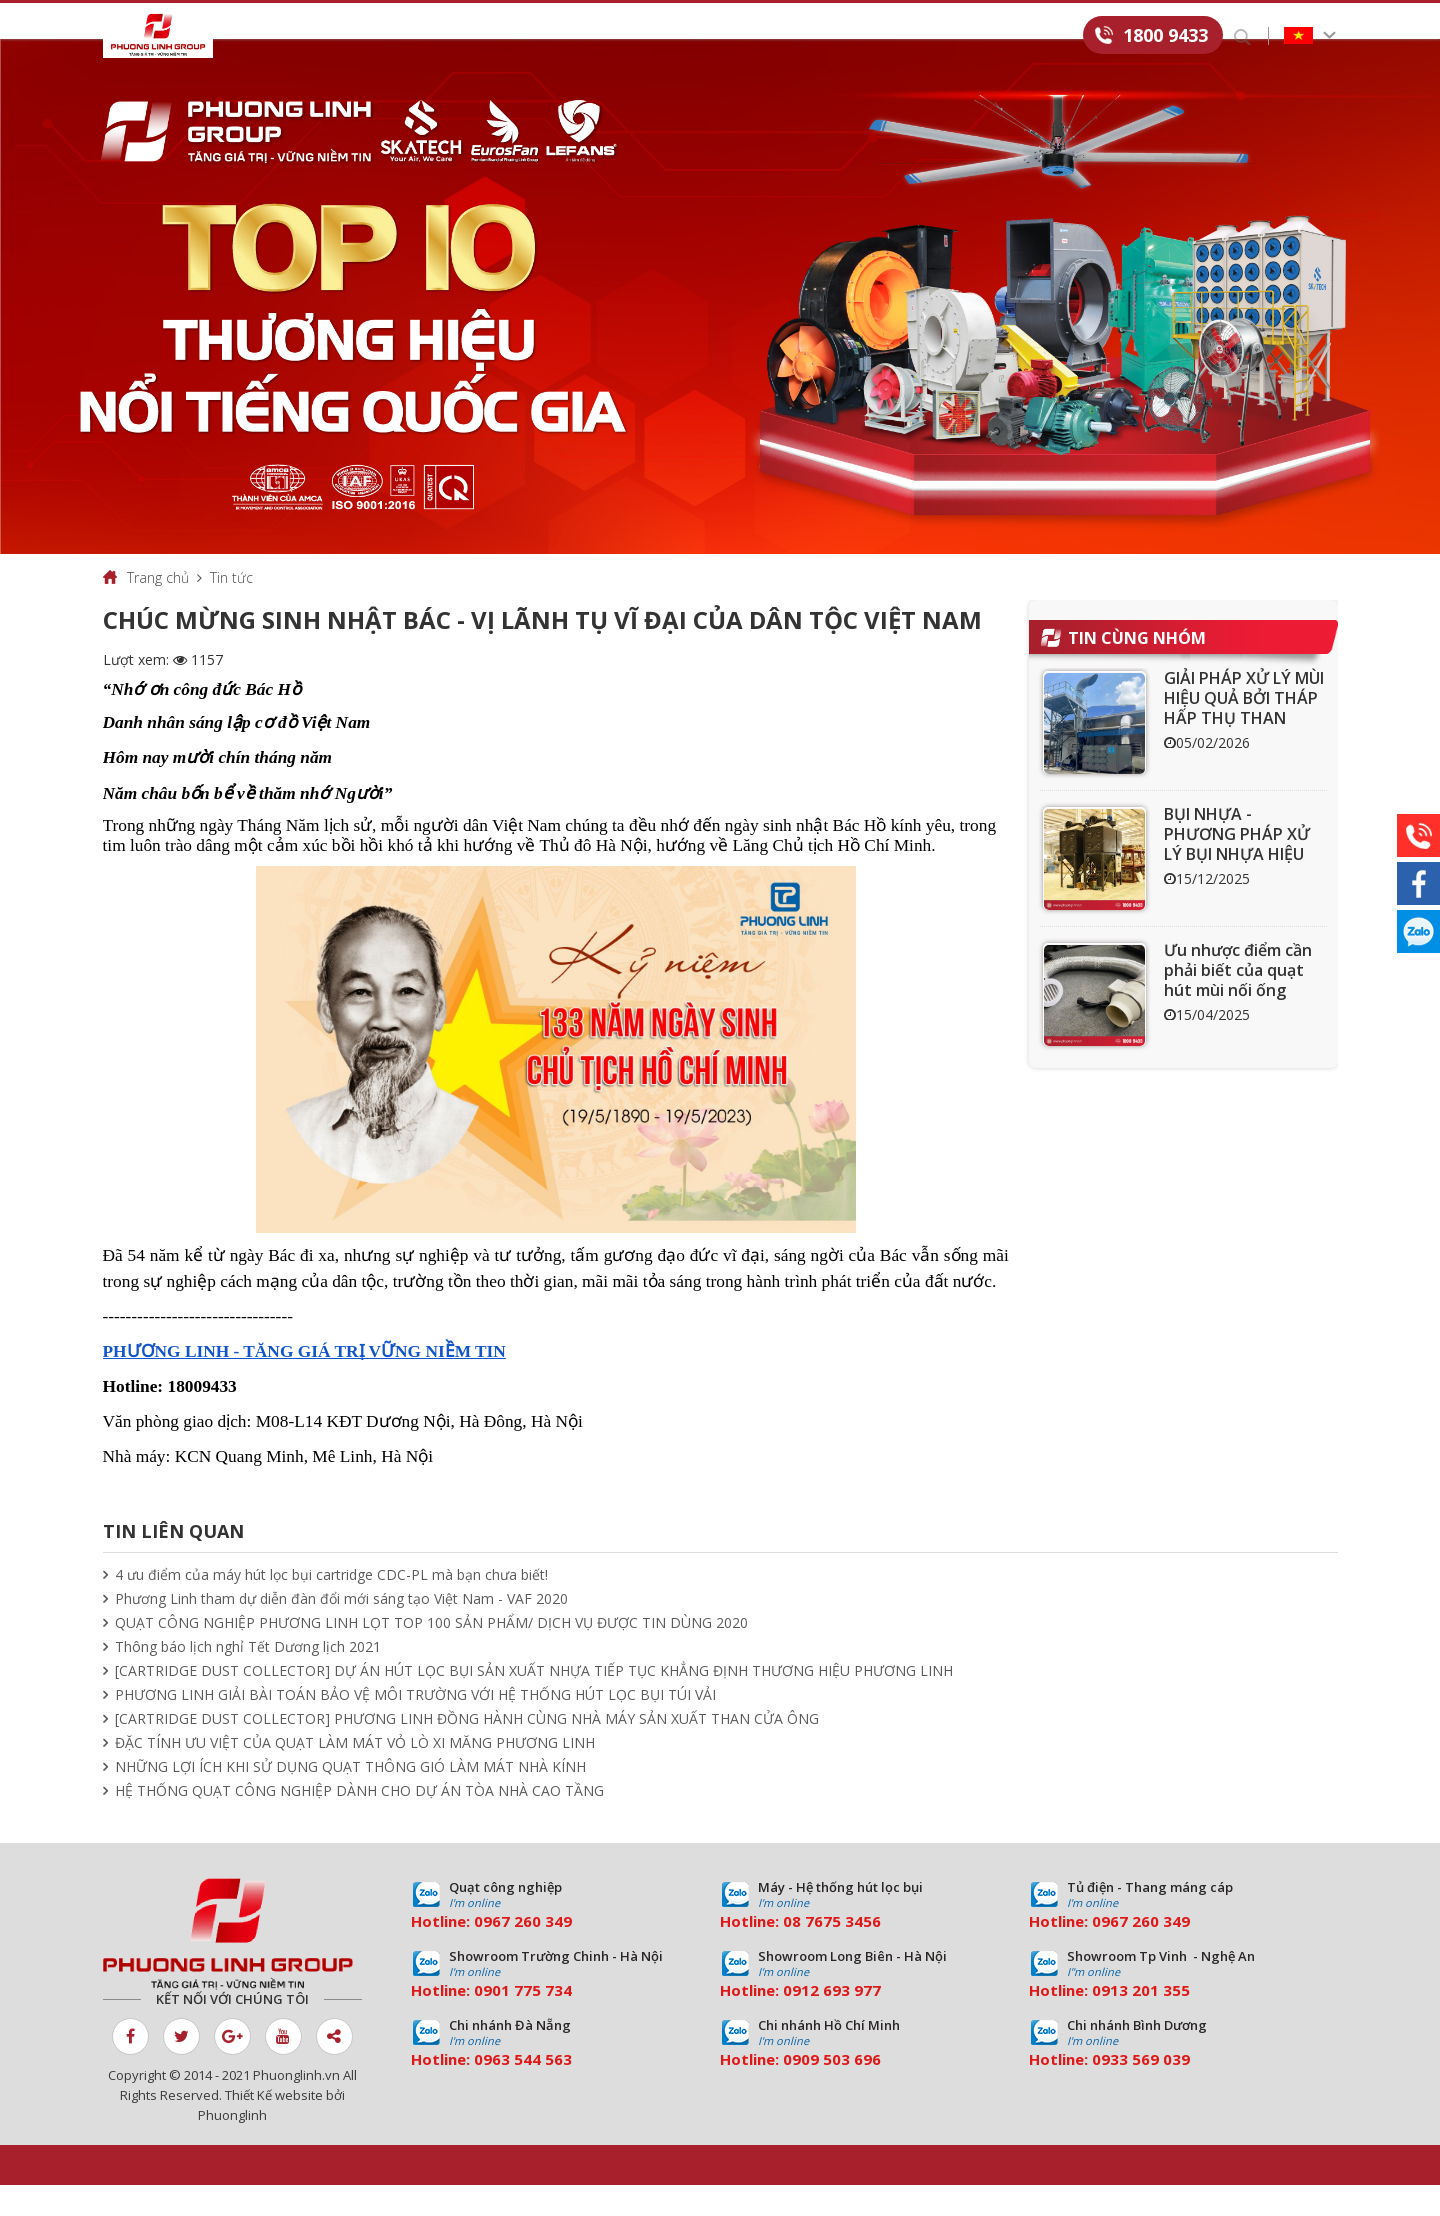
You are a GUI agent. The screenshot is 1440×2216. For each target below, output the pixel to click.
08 (792, 1952)
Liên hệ (1042, 36)
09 (483, 2021)
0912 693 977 (832, 2021)
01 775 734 (532, 2021)
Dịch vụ (508, 36)
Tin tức (692, 36)
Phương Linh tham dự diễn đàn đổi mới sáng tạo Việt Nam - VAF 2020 (341, 1629)
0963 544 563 (523, 2090)
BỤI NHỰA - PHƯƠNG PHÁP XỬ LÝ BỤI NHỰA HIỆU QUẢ (1237, 875)
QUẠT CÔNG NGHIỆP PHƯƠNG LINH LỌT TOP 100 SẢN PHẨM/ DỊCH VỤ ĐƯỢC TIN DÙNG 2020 (431, 1653)
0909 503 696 (832, 2090)
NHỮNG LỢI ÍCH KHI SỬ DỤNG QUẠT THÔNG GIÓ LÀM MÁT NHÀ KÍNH (350, 1797)
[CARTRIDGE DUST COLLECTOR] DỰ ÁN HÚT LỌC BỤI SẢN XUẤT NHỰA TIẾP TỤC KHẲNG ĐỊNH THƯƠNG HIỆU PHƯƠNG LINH (534, 1701)
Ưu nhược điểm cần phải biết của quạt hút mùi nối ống (1238, 1001)
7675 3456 (843, 1952)
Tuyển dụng (930, 36)
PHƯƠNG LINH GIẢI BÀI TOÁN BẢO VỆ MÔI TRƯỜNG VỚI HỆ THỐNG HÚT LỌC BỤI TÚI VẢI (415, 1725)
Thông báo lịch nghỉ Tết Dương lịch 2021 (248, 1677)
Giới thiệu (290, 36)
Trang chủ (158, 608)
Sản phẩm (404, 36)
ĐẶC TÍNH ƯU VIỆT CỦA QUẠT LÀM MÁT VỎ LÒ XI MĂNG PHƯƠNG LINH (355, 1773)
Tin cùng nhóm (1137, 669)
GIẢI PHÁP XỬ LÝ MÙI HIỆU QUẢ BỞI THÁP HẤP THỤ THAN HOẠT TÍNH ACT (1244, 739)
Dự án (599, 36)
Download (803, 36)
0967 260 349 (523, 1952)
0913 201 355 (1141, 2021)
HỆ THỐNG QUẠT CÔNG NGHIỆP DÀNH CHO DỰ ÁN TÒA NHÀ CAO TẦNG (359, 1821)
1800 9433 (1165, 35)
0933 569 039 (1141, 2090)
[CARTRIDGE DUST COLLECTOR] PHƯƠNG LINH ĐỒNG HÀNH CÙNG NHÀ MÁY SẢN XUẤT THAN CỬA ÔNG (467, 1749)
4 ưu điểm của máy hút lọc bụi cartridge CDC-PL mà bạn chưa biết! (331, 1605)
